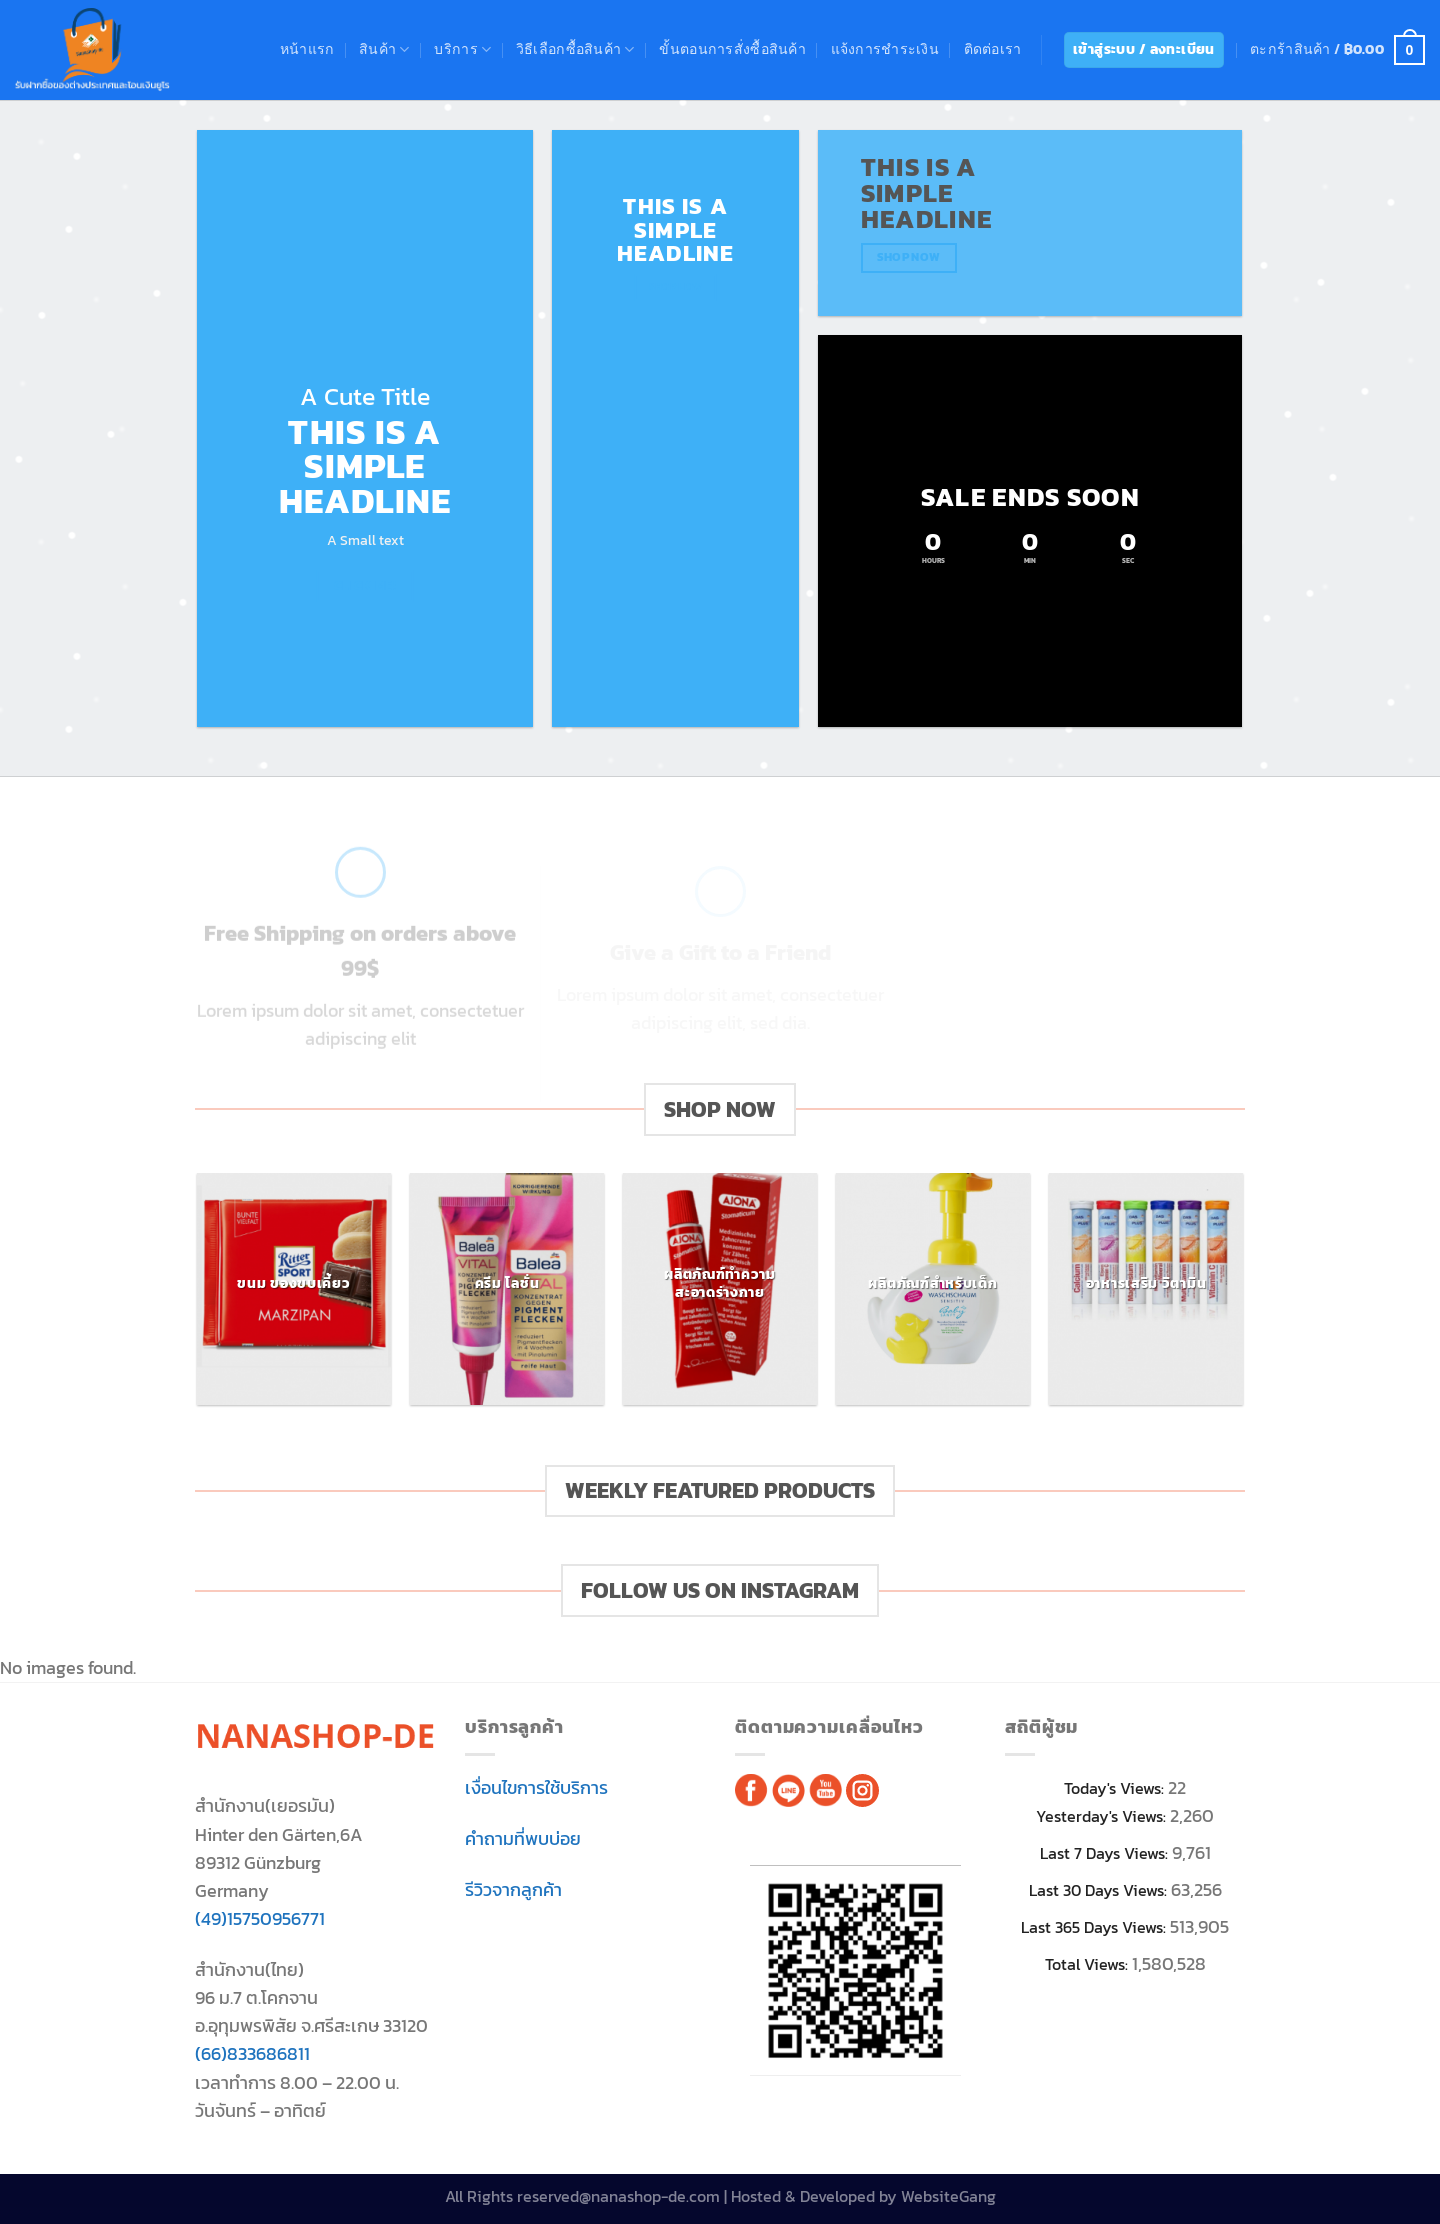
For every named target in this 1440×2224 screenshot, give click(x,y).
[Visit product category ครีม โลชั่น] (506, 1289)
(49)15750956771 (260, 1919)
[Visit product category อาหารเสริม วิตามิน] (1145, 1289)
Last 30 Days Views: (1100, 1890)
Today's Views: (1116, 1788)
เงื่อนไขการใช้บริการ (536, 1788)
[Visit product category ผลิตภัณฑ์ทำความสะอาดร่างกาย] (719, 1289)
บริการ (462, 49)
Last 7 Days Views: (1106, 1853)
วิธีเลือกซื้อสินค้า (575, 49)
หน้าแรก (307, 49)
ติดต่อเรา (993, 49)
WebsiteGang (948, 2196)
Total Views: (1088, 1964)
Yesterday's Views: (1103, 1816)
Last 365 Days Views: (1095, 1927)
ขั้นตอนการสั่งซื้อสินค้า (732, 49)
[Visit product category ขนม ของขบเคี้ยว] (293, 1289)
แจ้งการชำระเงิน (885, 49)
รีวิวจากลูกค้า (513, 1890)
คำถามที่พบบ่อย (523, 1839)
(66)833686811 (252, 2054)
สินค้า (384, 49)
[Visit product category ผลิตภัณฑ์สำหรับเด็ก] (932, 1289)
